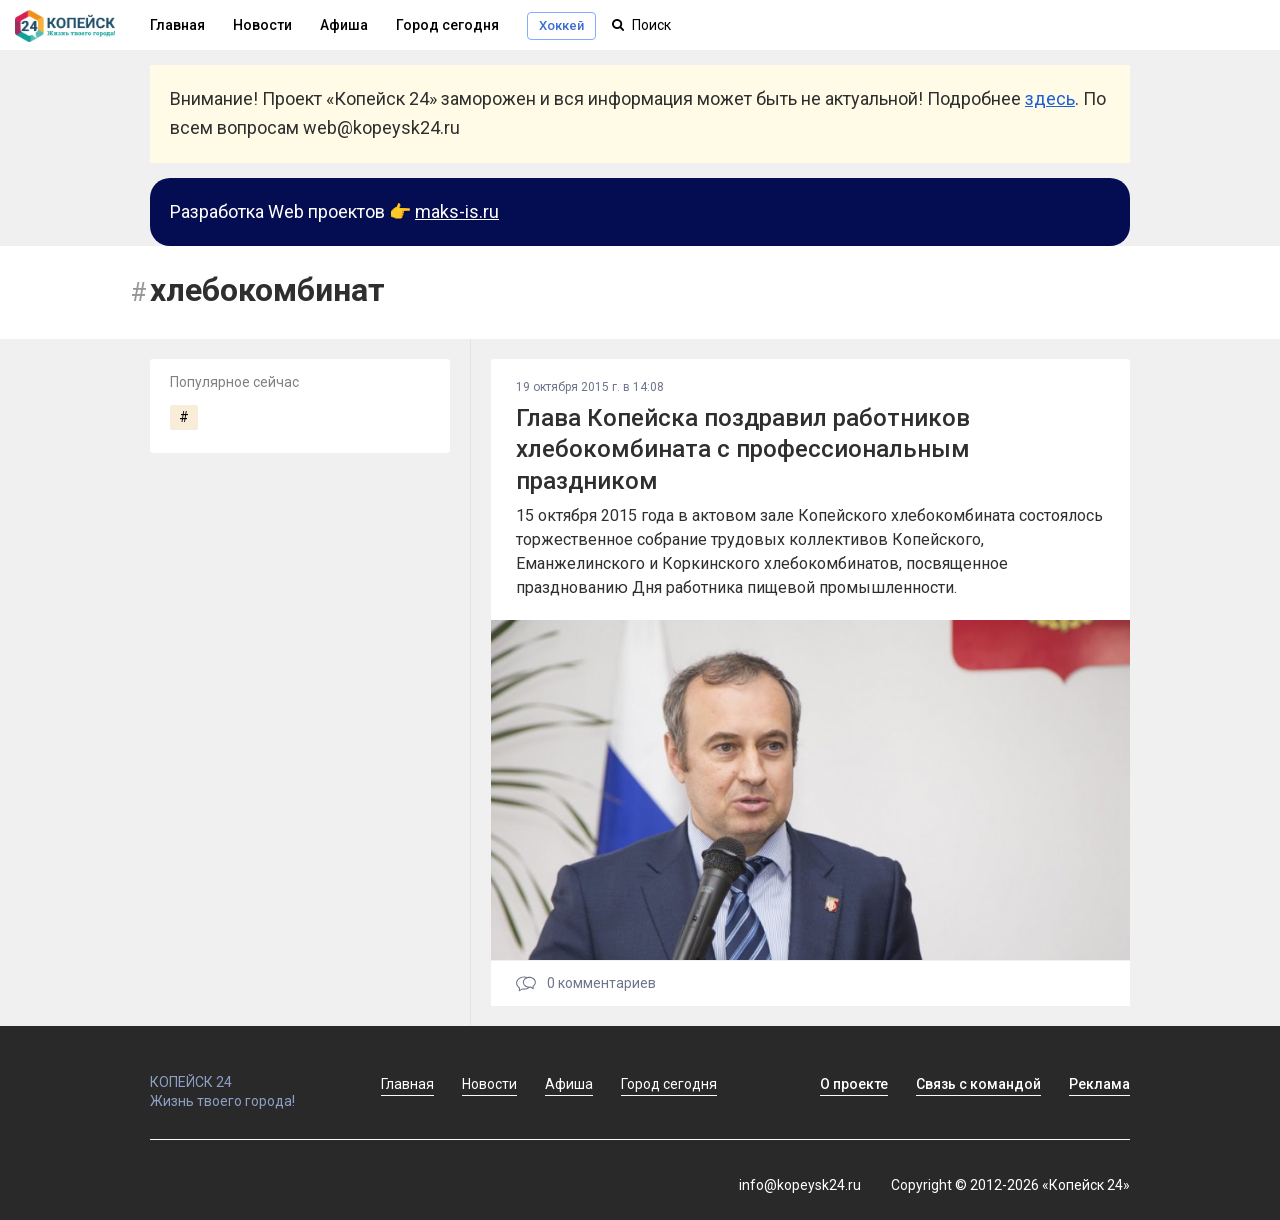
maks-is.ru (457, 211)
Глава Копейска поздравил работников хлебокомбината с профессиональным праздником (743, 449)
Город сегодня (447, 25)
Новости (262, 25)
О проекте (854, 1084)
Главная (407, 1084)
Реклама (1099, 1084)
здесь (1050, 98)
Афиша (344, 25)
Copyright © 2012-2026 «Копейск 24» (1010, 1185)
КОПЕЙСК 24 (244, 1073)
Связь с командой (978, 1084)
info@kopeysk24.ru (800, 1185)
